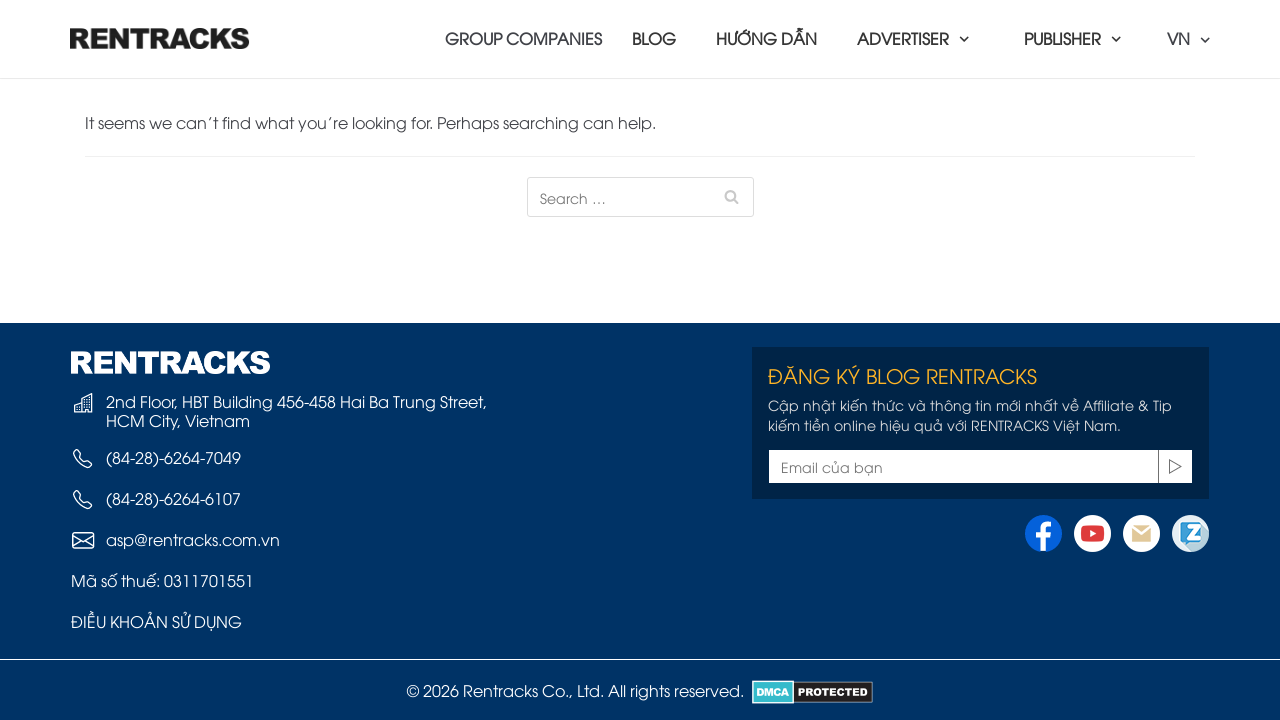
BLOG (654, 38)
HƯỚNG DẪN (766, 38)
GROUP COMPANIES (523, 38)
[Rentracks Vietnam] (160, 38)
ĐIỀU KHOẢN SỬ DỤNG (156, 621)
